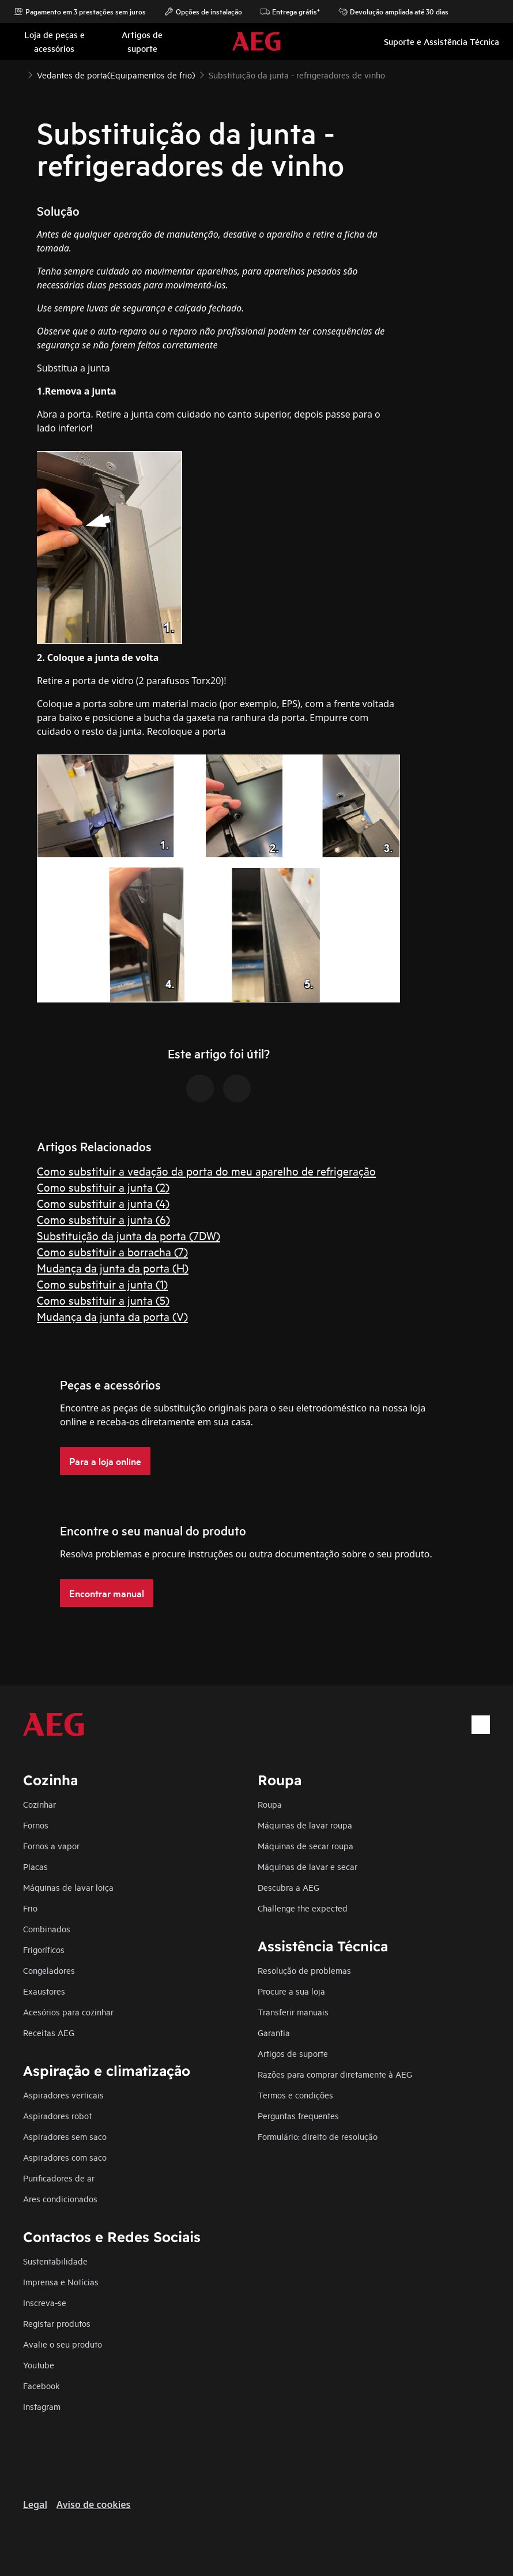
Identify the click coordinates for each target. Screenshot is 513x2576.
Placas (35, 1866)
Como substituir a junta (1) (102, 1283)
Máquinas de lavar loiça (68, 1887)
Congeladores (49, 1970)
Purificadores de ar (59, 2177)
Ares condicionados (60, 2198)
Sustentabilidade (55, 2260)
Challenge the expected (303, 1907)
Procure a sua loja (291, 1990)
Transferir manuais (293, 2011)
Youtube (38, 2364)
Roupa (270, 1803)
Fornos (35, 1824)
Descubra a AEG (288, 1887)
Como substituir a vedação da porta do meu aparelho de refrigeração (206, 1170)
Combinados (46, 1928)
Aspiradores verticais (63, 2094)
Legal (35, 2504)
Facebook (41, 2385)
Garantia (274, 2032)
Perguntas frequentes (298, 2115)
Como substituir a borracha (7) (112, 1251)
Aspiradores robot (57, 2115)
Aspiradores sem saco (65, 2136)
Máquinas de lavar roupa (305, 1824)
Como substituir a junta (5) (103, 1300)
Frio (30, 1907)
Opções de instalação (203, 11)
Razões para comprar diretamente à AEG (335, 2073)
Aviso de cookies (93, 2504)
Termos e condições (295, 2094)
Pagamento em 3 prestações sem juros (80, 11)
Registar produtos (56, 2323)
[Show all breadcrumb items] (18, 73)
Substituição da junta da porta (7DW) (128, 1235)
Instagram (42, 2406)
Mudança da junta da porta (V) (112, 1316)
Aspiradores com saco (65, 2156)
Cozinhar (39, 1803)
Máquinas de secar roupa (305, 1845)
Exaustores (44, 1990)
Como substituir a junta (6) (103, 1219)
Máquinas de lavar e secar (307, 1866)
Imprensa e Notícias (61, 2281)
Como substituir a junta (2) (103, 1187)
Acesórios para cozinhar (68, 2011)
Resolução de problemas (304, 1970)
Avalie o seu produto (62, 2343)
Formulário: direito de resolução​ (318, 2136)
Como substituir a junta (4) (103, 1203)
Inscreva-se (44, 2302)
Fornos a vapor (51, 1845)
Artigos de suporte (293, 2053)
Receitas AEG (48, 2032)
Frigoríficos (44, 1949)
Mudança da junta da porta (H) (112, 1267)
